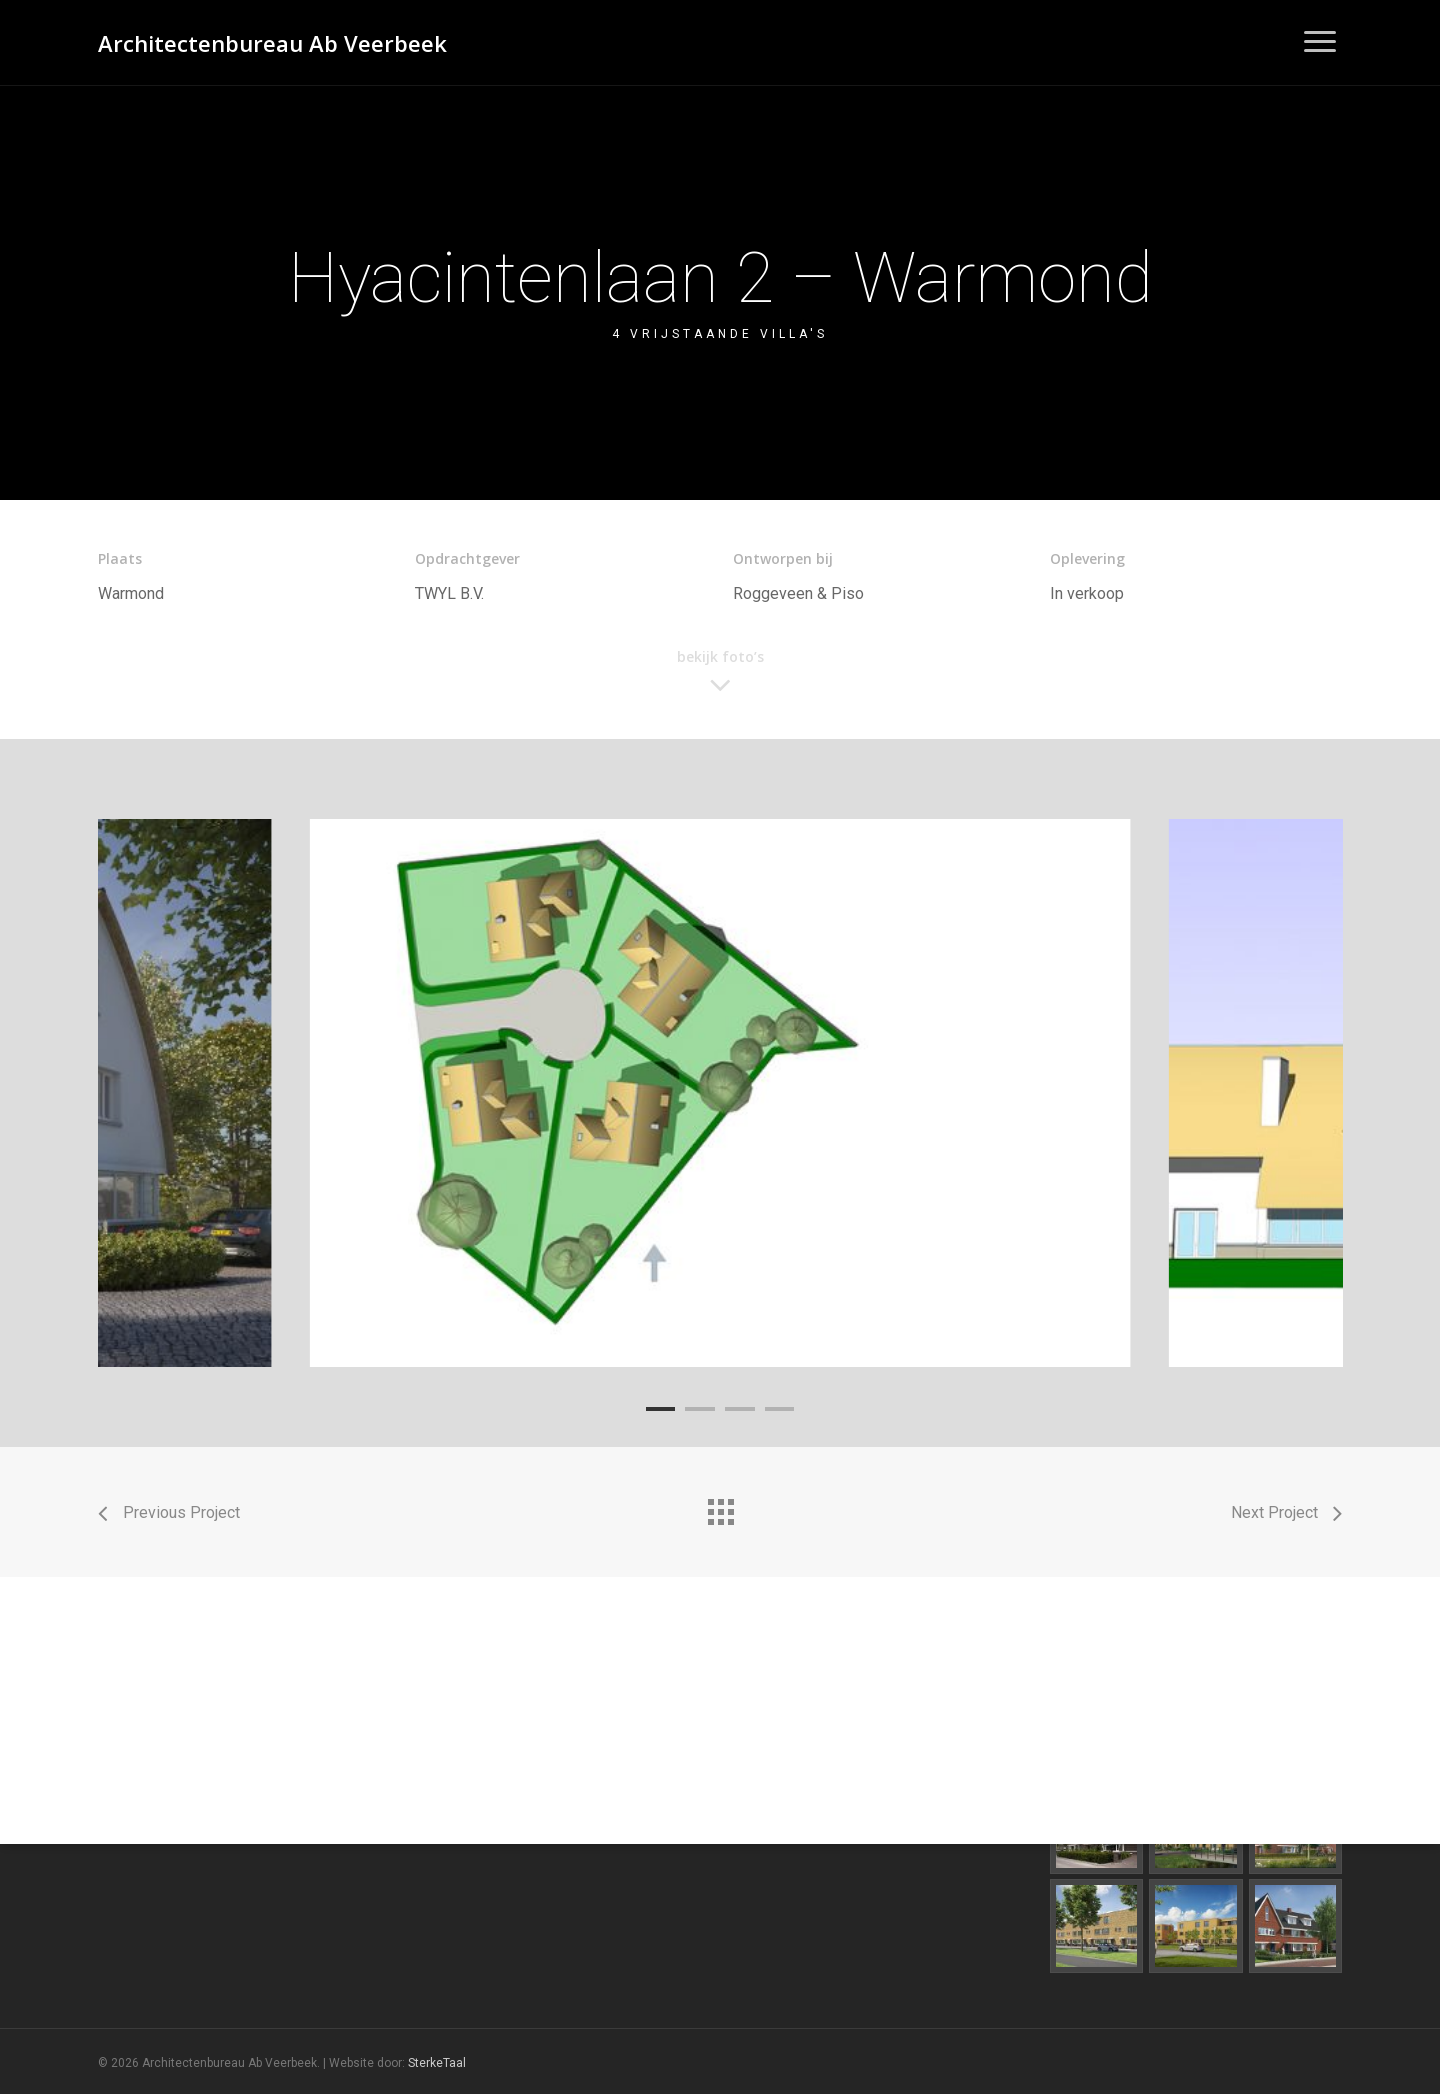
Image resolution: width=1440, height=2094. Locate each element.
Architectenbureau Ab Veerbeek (272, 43)
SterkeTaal (437, 2063)
